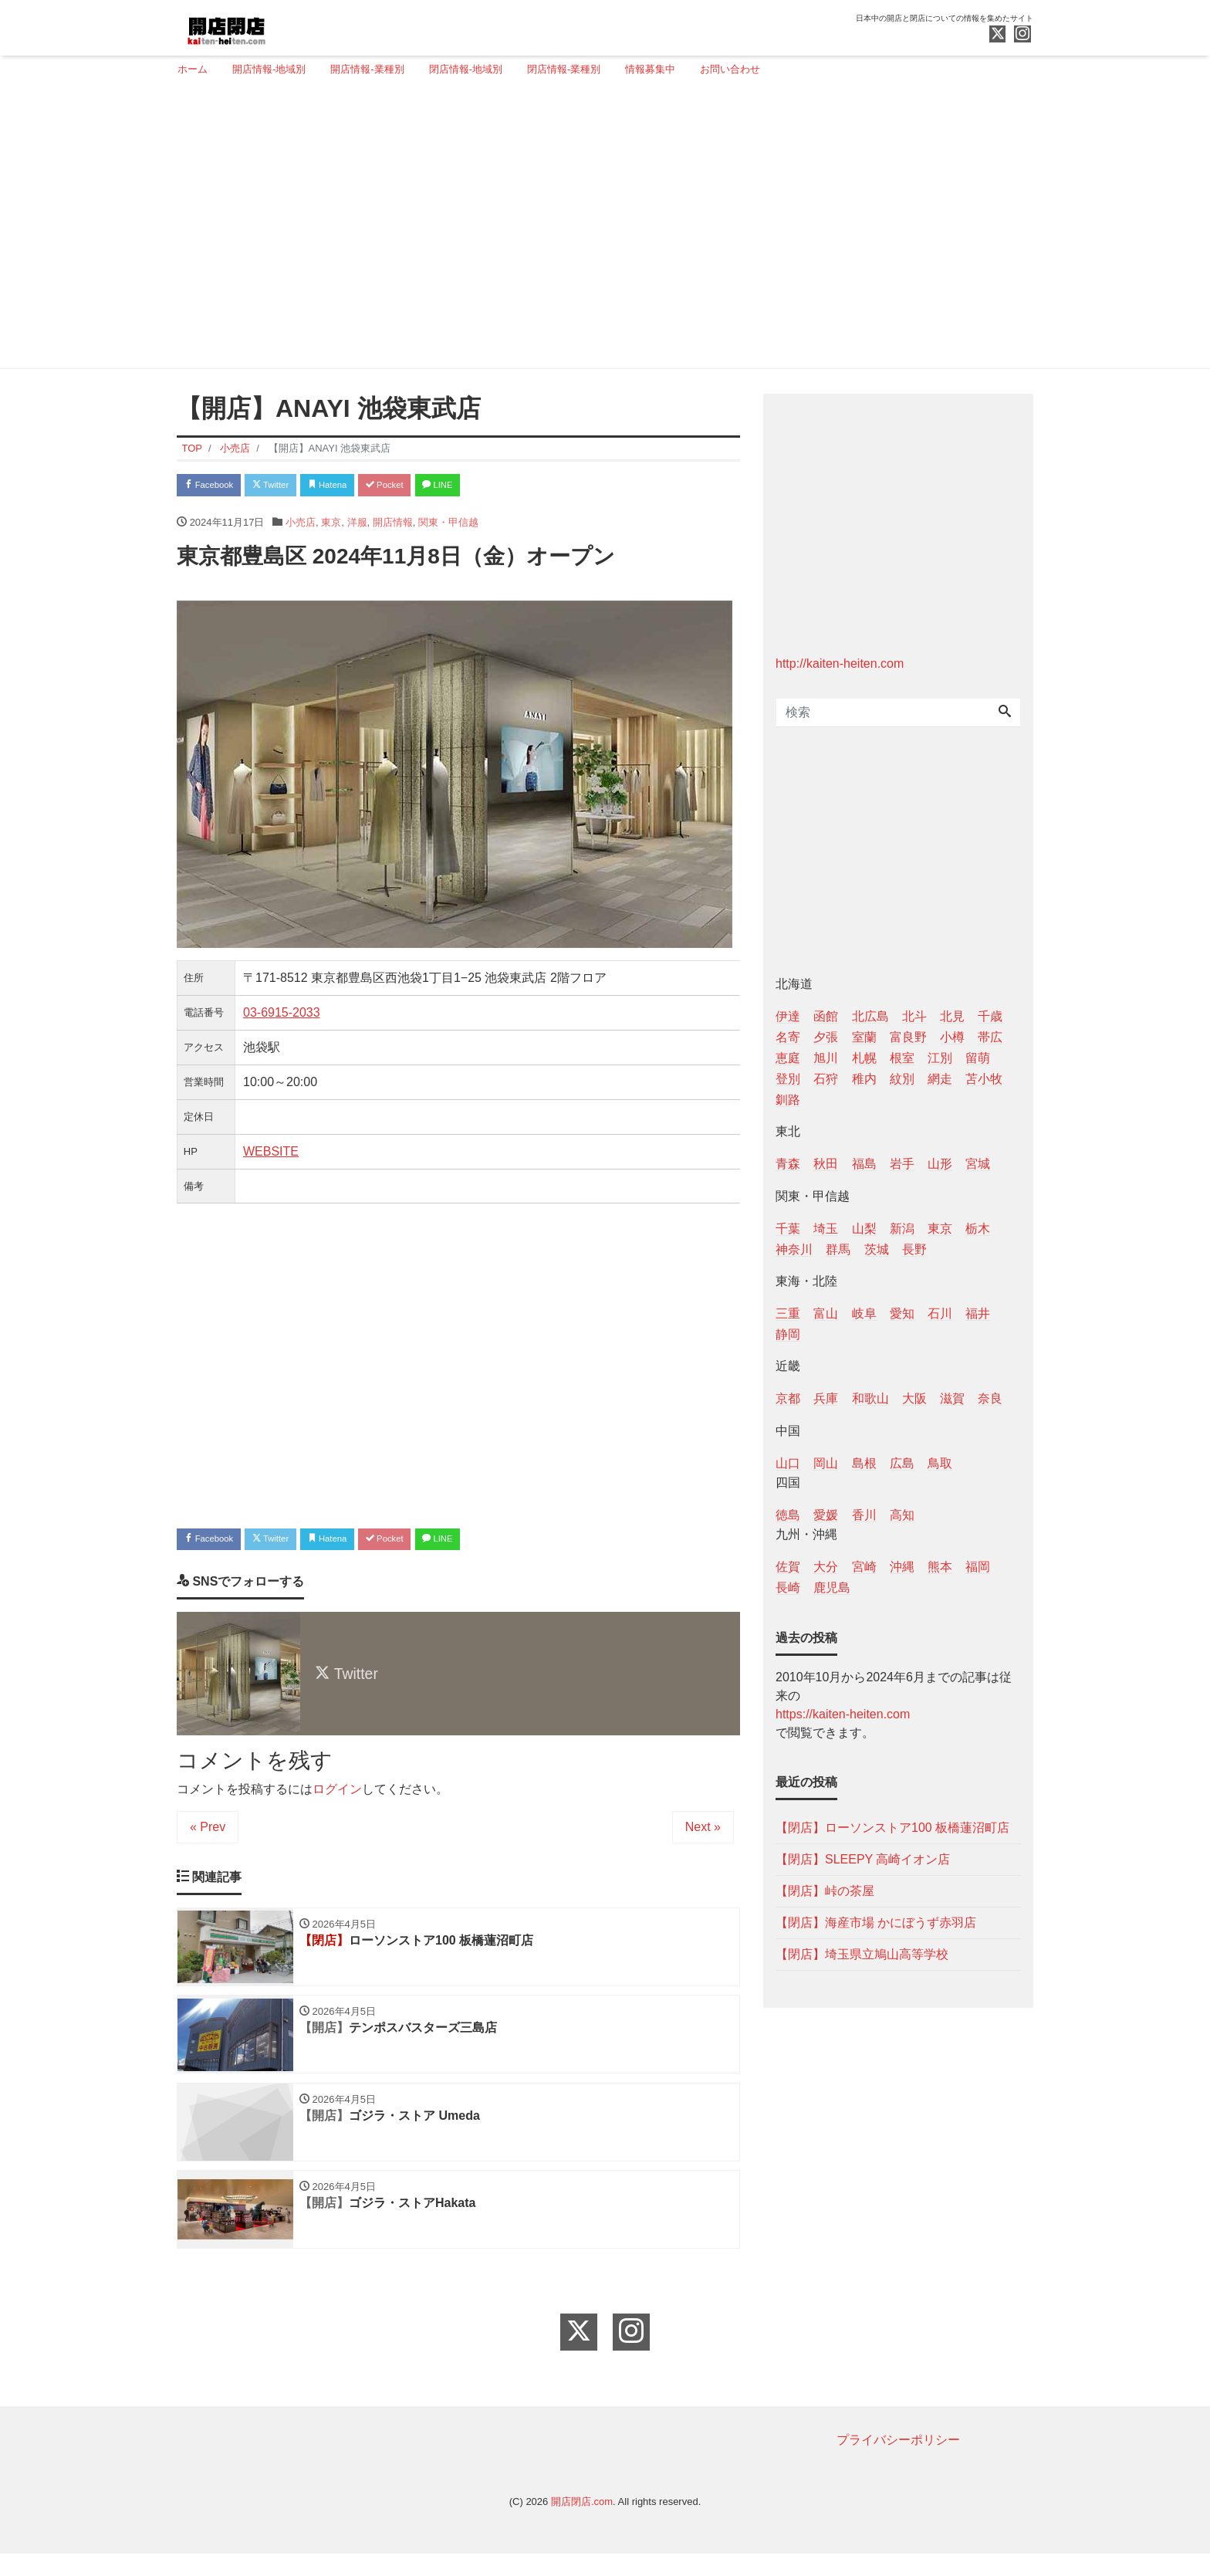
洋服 (357, 526)
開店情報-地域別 (269, 69)
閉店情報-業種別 (563, 69)
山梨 (864, 1228)
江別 (940, 1058)
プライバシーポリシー (898, 2462)
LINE (493, 487)
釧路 (788, 1099)
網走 (940, 1078)
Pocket (428, 487)
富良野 (908, 1037)
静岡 (788, 1334)
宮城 (977, 1163)
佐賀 (788, 1566)
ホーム (192, 69)
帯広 (990, 1037)
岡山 (825, 1463)
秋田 (825, 1163)
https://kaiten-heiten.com (843, 1714)
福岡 (977, 1566)
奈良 (990, 1398)
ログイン (337, 1797)
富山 (825, 1313)
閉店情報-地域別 (465, 69)
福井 (977, 1313)
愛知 (902, 1313)
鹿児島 (831, 1587)
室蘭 (864, 1037)
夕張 (825, 1037)
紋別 (902, 1078)
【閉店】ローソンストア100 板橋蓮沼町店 (892, 1827)
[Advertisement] (599, 229)
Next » (703, 1835)
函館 (825, 1016)
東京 (331, 526)
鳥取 (940, 1463)
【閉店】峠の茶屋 (825, 1890)
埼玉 (825, 1228)
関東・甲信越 (448, 526)
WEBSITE (271, 1155)
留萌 (977, 1058)
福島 (864, 1163)
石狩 (825, 1078)
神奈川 (794, 1249)
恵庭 (788, 1058)
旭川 (825, 1058)
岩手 (902, 1163)
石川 (940, 1313)
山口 (788, 1463)
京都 (788, 1398)
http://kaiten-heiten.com (840, 663)
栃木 (977, 1228)
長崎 (788, 1587)
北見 (952, 1016)
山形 (940, 1163)
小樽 (952, 1037)
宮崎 (864, 1566)
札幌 (864, 1058)
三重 (788, 1313)
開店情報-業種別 (367, 69)
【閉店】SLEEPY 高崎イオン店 (863, 1859)
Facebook (215, 487)
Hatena (359, 487)
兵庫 (825, 1398)
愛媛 (825, 1515)
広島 (902, 1463)
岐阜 (864, 1313)
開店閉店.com (582, 2524)
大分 (825, 1566)
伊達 (788, 1016)
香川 (864, 1515)
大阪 (914, 1398)
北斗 (914, 1016)
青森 (788, 1163)
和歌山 (870, 1398)
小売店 (301, 526)
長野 (914, 1249)
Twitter (290, 487)
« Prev (207, 1835)
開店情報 (393, 526)
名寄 (788, 1037)
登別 (788, 1078)
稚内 (864, 1078)
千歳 (990, 1016)
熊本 (940, 1566)
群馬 (838, 1249)
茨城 (876, 1249)
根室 (902, 1058)
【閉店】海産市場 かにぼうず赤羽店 (876, 1922)
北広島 (870, 1016)
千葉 (788, 1228)
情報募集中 (650, 69)
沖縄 (902, 1566)
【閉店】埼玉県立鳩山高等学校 (862, 1954)
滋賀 (952, 1398)
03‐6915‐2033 (281, 1016)
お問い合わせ (730, 69)
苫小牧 (983, 1078)
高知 (902, 1515)
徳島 (788, 1515)
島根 (864, 1463)
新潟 (902, 1228)
